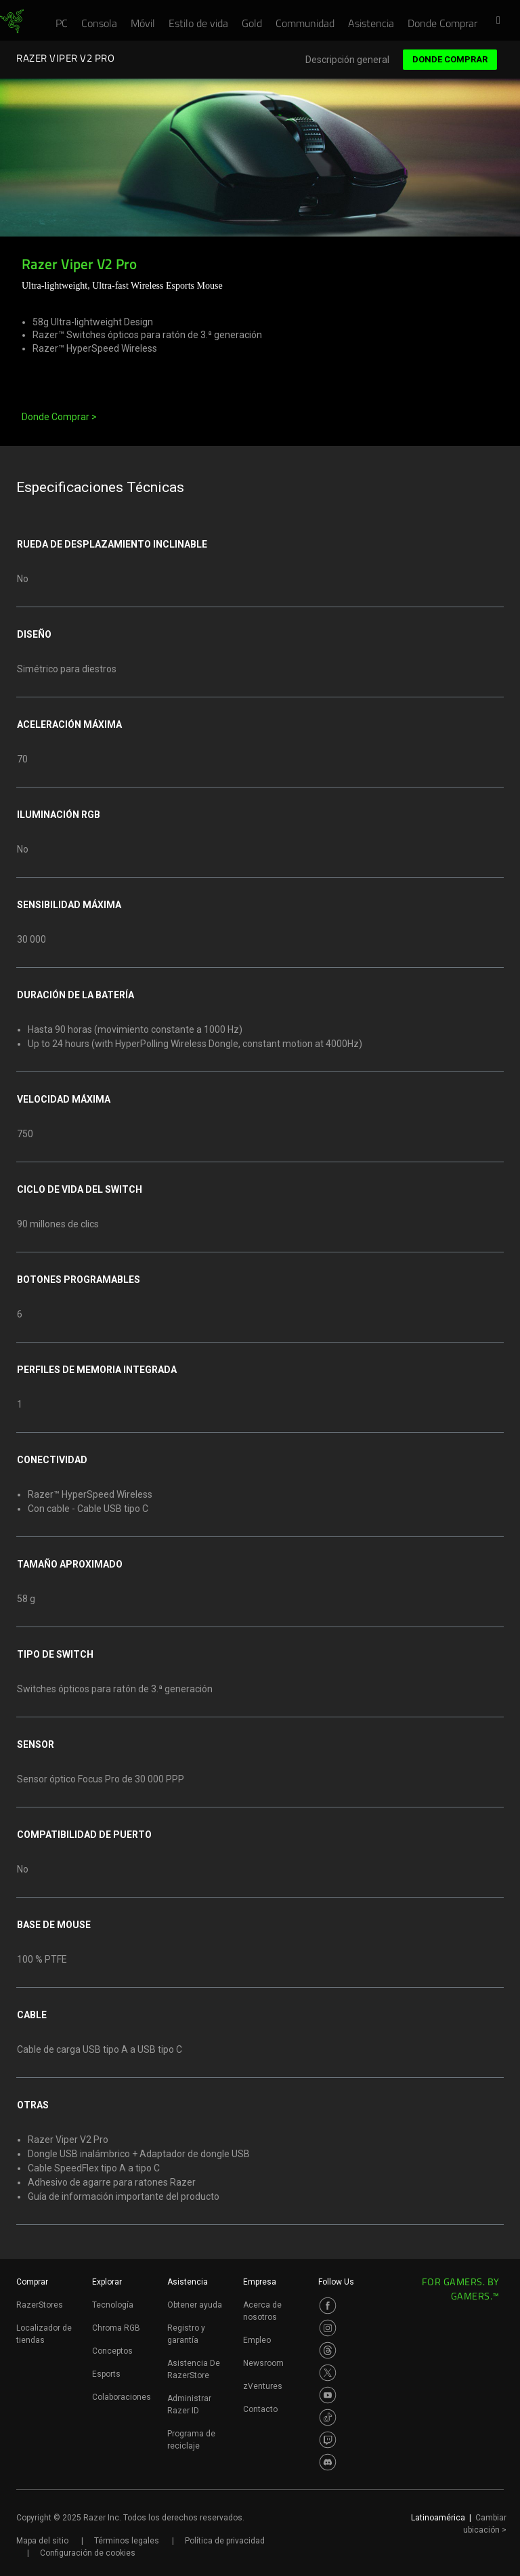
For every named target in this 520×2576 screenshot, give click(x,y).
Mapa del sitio (42, 2541)
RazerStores (39, 2305)
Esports (106, 2374)
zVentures (262, 2386)
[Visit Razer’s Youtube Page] (327, 2395)
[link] (12, 21)
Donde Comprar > (59, 416)
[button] (502, 21)
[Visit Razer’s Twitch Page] (327, 2439)
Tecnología (112, 2305)
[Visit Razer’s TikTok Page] (327, 2417)
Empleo (257, 2340)
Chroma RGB (116, 2328)
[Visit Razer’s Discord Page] (327, 2462)
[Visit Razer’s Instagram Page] (327, 2327)
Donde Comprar (450, 59)
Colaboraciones (121, 2397)
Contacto (260, 2409)
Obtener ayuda (194, 2305)
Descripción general (347, 60)
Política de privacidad (225, 2541)
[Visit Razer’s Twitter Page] (327, 2372)
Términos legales (126, 2541)
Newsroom (263, 2363)
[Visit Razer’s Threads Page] (327, 2350)
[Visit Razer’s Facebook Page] (327, 2305)
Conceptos (112, 2351)
